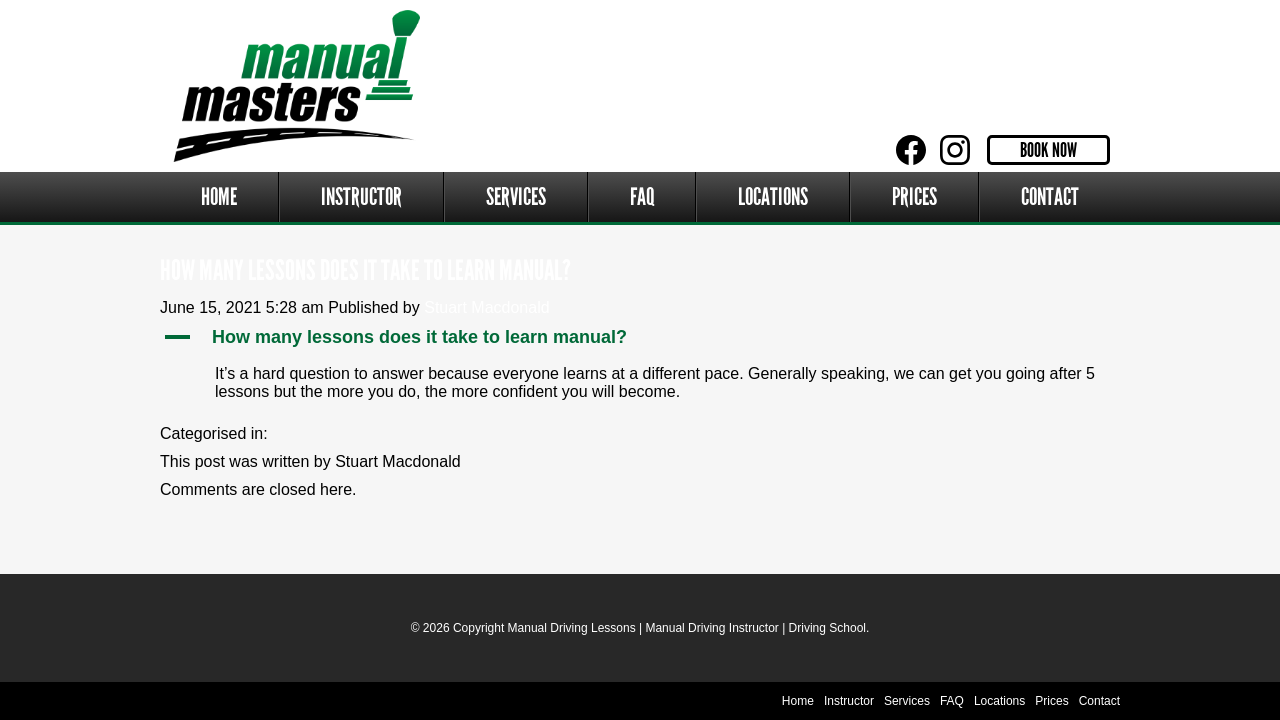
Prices (914, 197)
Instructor (361, 197)
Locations (773, 197)
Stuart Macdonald (486, 307)
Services (516, 197)
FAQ (642, 197)
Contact (1050, 197)
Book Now (1048, 150)
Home (219, 197)
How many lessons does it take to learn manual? (365, 271)
